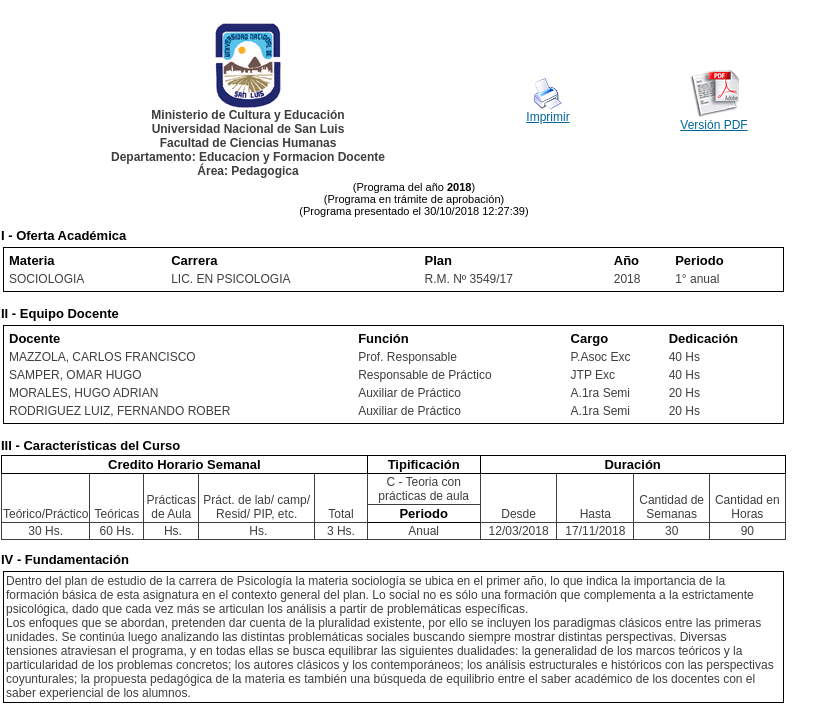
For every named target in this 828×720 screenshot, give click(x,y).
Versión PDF (713, 125)
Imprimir (547, 117)
